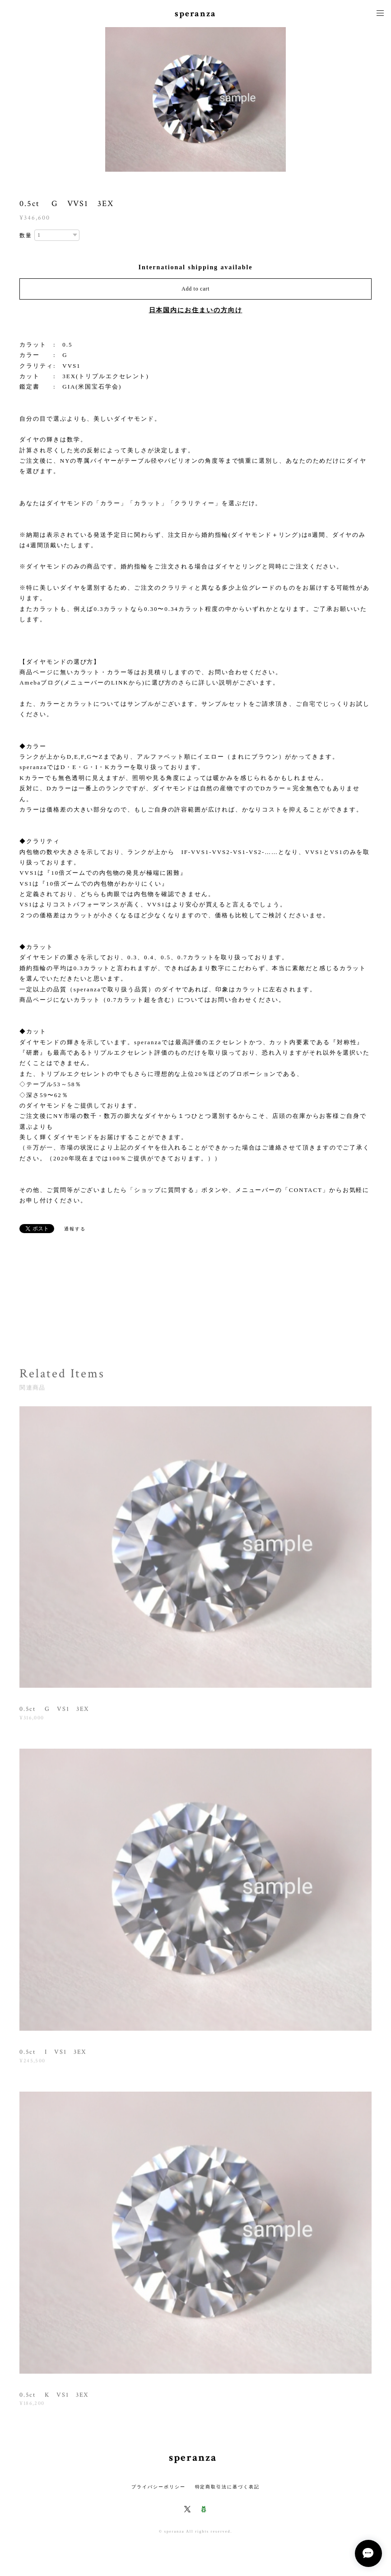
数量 (25, 235)
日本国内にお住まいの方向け (195, 310)
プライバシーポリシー (158, 2486)
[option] (195, 99)
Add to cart (195, 289)
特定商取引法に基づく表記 (227, 2486)
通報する (75, 1228)
